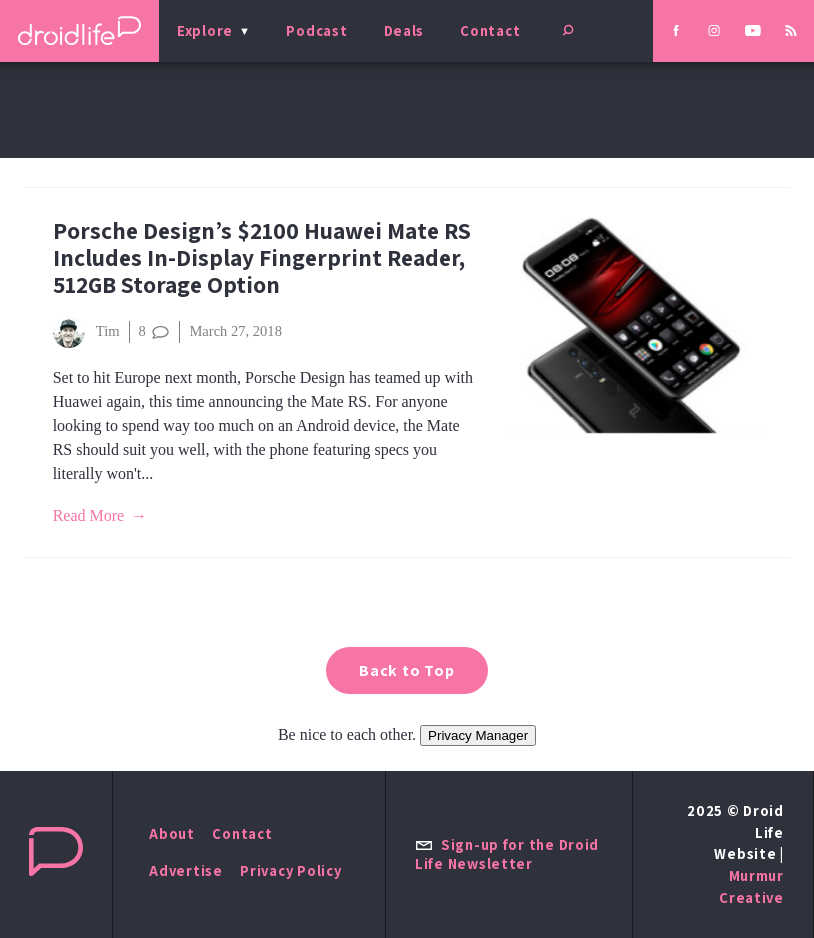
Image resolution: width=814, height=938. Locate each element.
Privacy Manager (478, 735)
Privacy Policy (290, 870)
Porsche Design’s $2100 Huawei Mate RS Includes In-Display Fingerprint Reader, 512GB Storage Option (262, 257)
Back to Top (407, 670)
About (172, 833)
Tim (86, 332)
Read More (89, 515)
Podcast (316, 30)
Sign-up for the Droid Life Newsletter (507, 854)
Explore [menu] (205, 30)
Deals (404, 30)
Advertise (186, 870)
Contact (490, 30)
